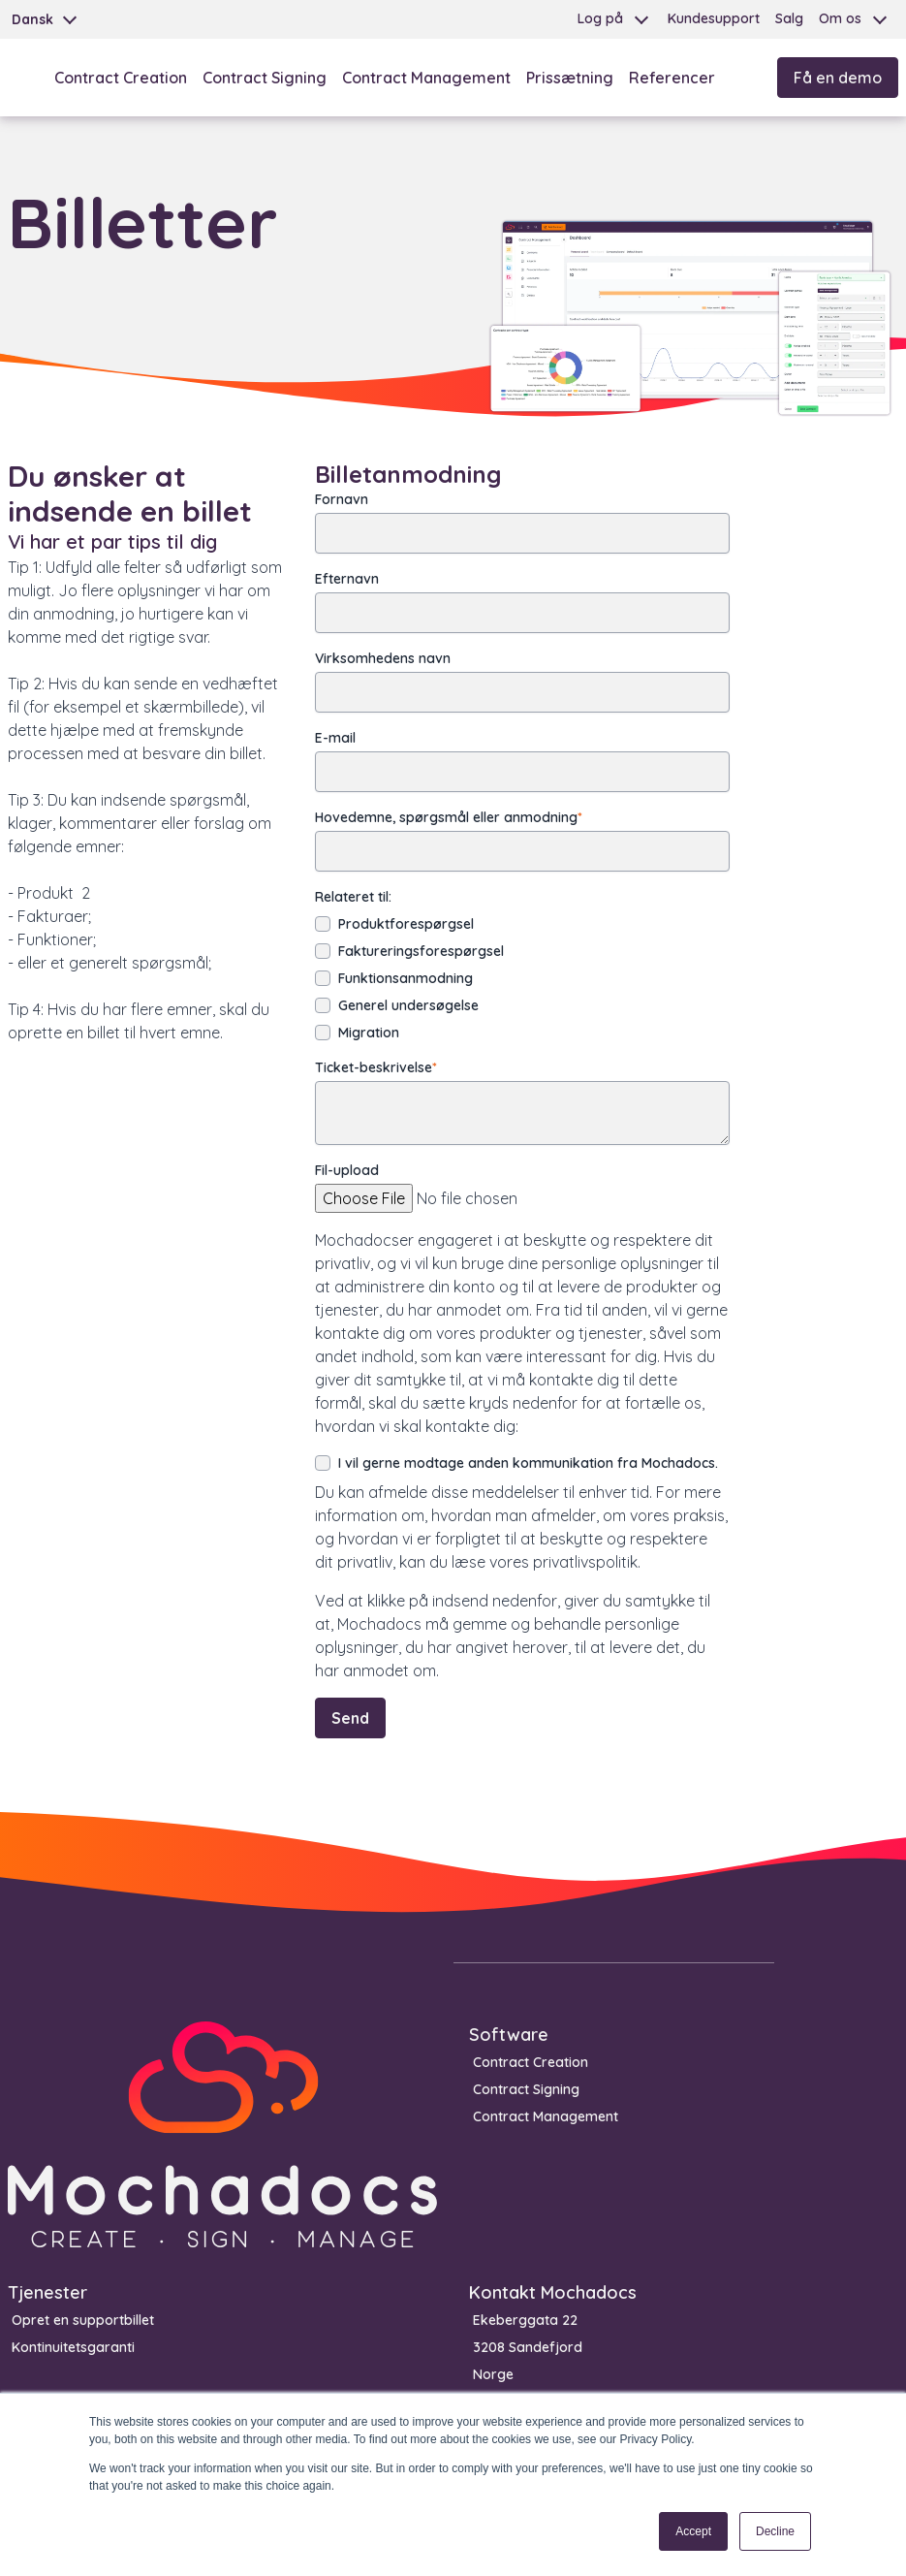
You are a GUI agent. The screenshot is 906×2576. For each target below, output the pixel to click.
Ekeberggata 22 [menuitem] (525, 2320)
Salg (789, 18)
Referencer (672, 77)
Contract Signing (265, 77)
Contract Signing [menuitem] (526, 2089)
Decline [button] (775, 2531)
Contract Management (426, 77)
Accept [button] (693, 2531)
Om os (840, 18)
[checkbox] (522, 978)
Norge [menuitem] (493, 2374)
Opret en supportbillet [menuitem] (83, 2320)
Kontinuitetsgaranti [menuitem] (73, 2347)
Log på (600, 18)
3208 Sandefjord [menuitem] (527, 2347)
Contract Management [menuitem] (545, 2116)
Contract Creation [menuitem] (530, 2062)
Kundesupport (714, 18)
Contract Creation (120, 77)
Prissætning (569, 77)
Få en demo (838, 77)
